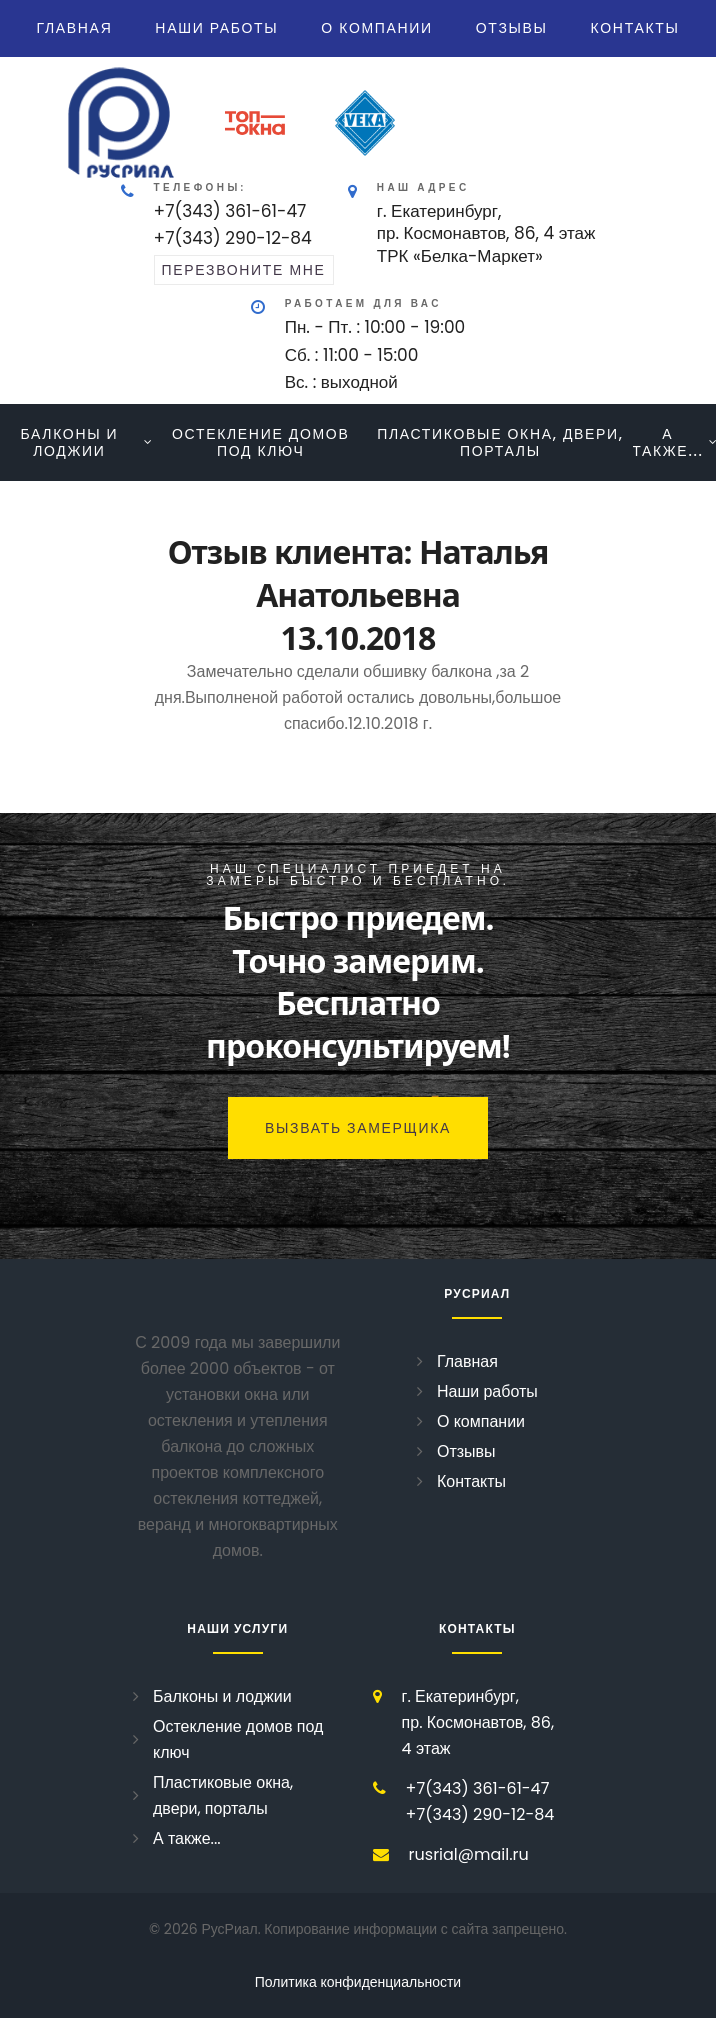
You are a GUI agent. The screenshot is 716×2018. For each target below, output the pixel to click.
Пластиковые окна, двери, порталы (500, 442)
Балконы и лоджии (69, 442)
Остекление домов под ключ (260, 442)
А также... (667, 442)
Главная (74, 28)
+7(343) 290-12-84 (233, 238)
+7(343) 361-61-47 (230, 211)
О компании (377, 28)
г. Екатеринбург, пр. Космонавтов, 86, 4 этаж (478, 1722)
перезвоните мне (244, 270)
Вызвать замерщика (358, 1128)
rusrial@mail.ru (469, 1854)
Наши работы (216, 28)
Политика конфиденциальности (358, 1982)
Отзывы (512, 28)
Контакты (635, 28)
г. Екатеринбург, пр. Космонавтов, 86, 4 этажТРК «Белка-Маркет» (486, 233)
